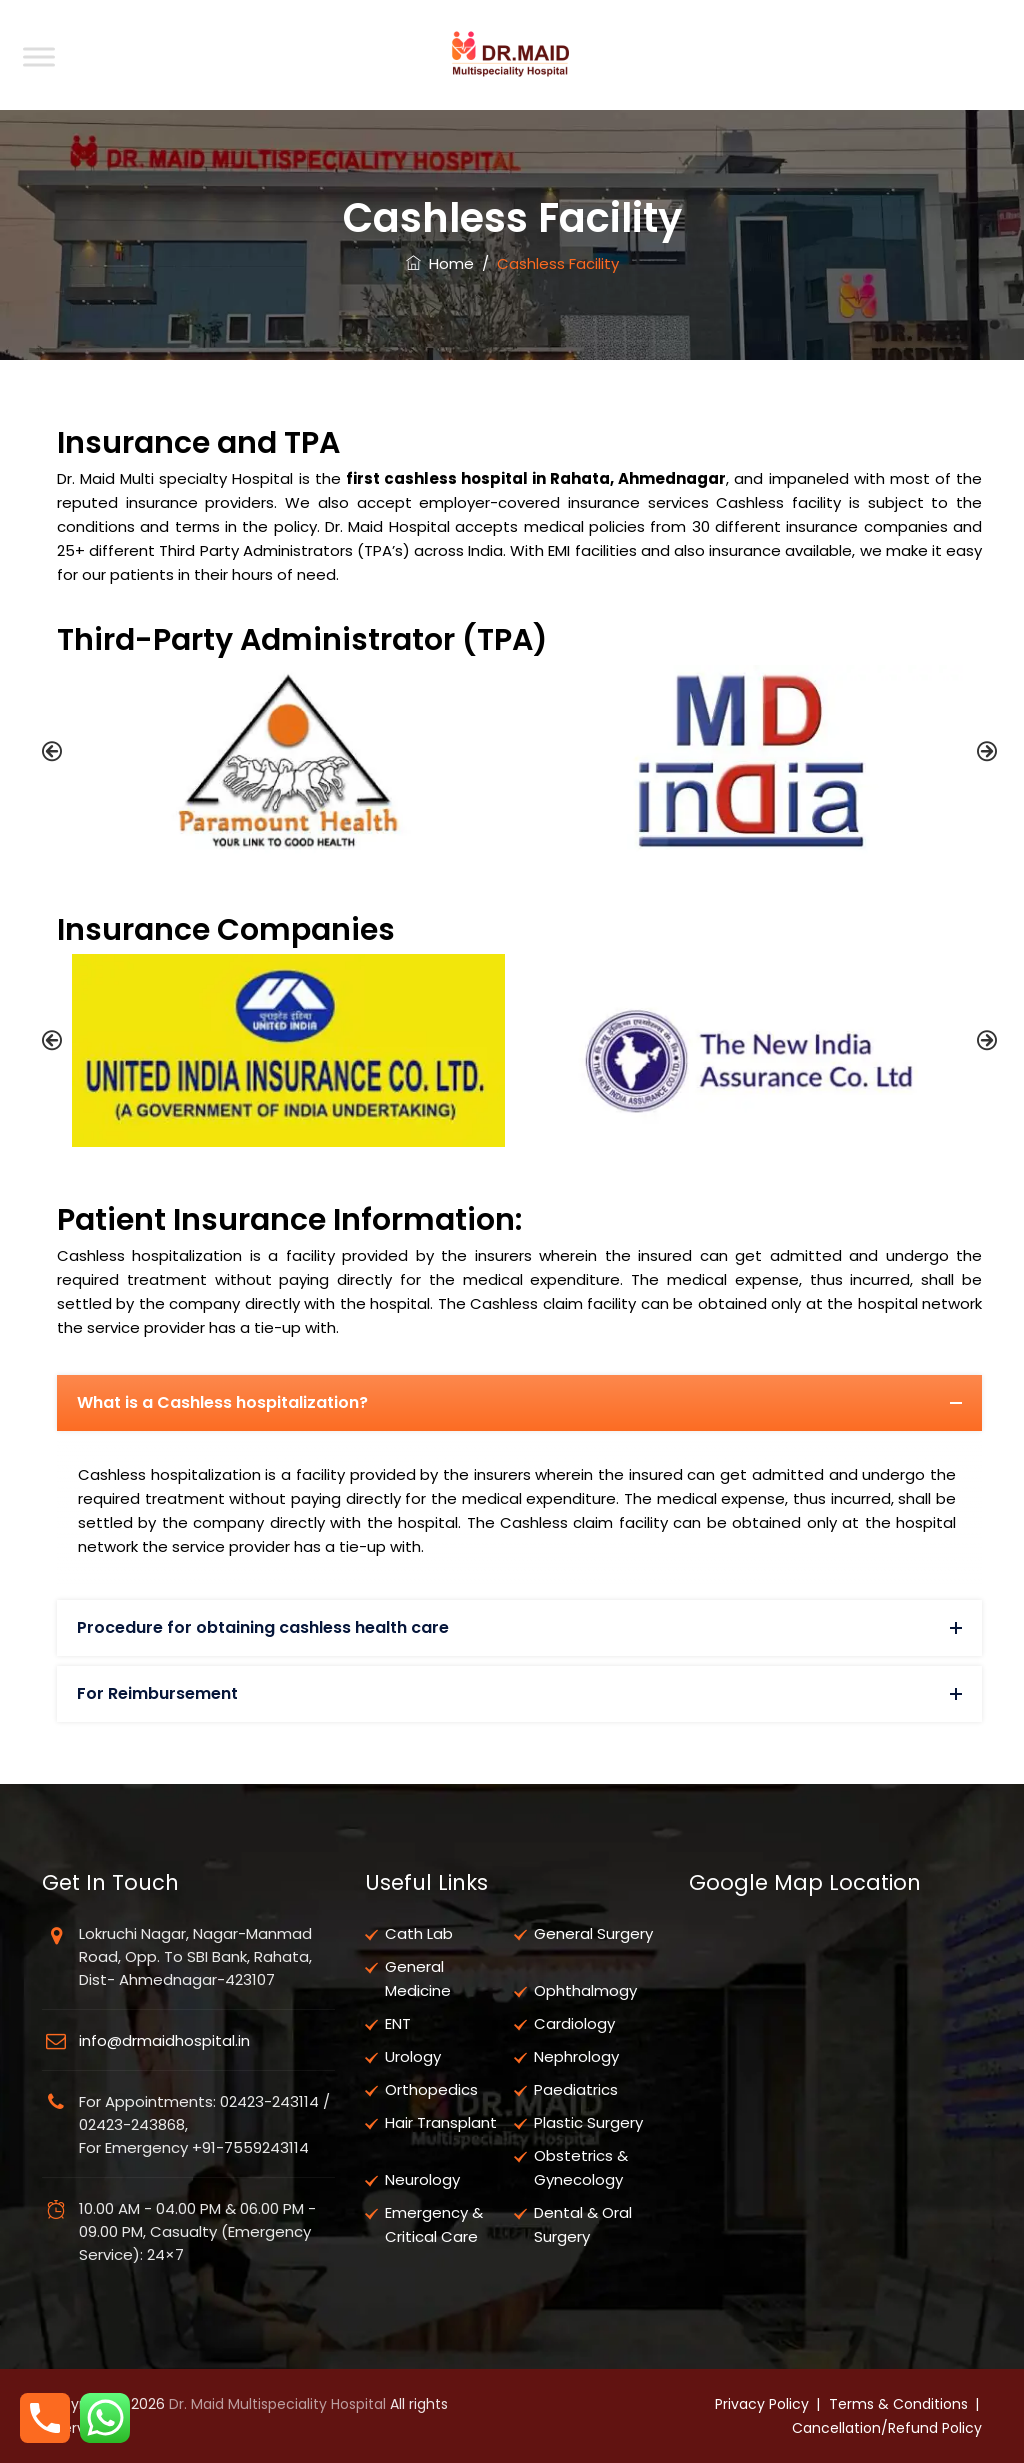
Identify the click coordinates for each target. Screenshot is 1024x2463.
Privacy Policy (762, 2404)
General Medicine (418, 1978)
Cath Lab (419, 1933)
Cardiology (574, 2023)
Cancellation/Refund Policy (887, 2428)
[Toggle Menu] (39, 56)
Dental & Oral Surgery (583, 2224)
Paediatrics (576, 2089)
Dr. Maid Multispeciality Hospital (277, 2404)
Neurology (422, 2179)
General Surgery (593, 1933)
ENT (398, 2023)
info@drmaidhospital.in (164, 2040)
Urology (413, 2056)
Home (440, 263)
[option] (288, 761)
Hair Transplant (441, 2122)
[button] (52, 751)
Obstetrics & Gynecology (581, 2167)
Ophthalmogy (585, 1990)
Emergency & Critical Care (434, 2224)
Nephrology (576, 2056)
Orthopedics (431, 2089)
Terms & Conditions (898, 2404)
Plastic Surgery (588, 2122)
